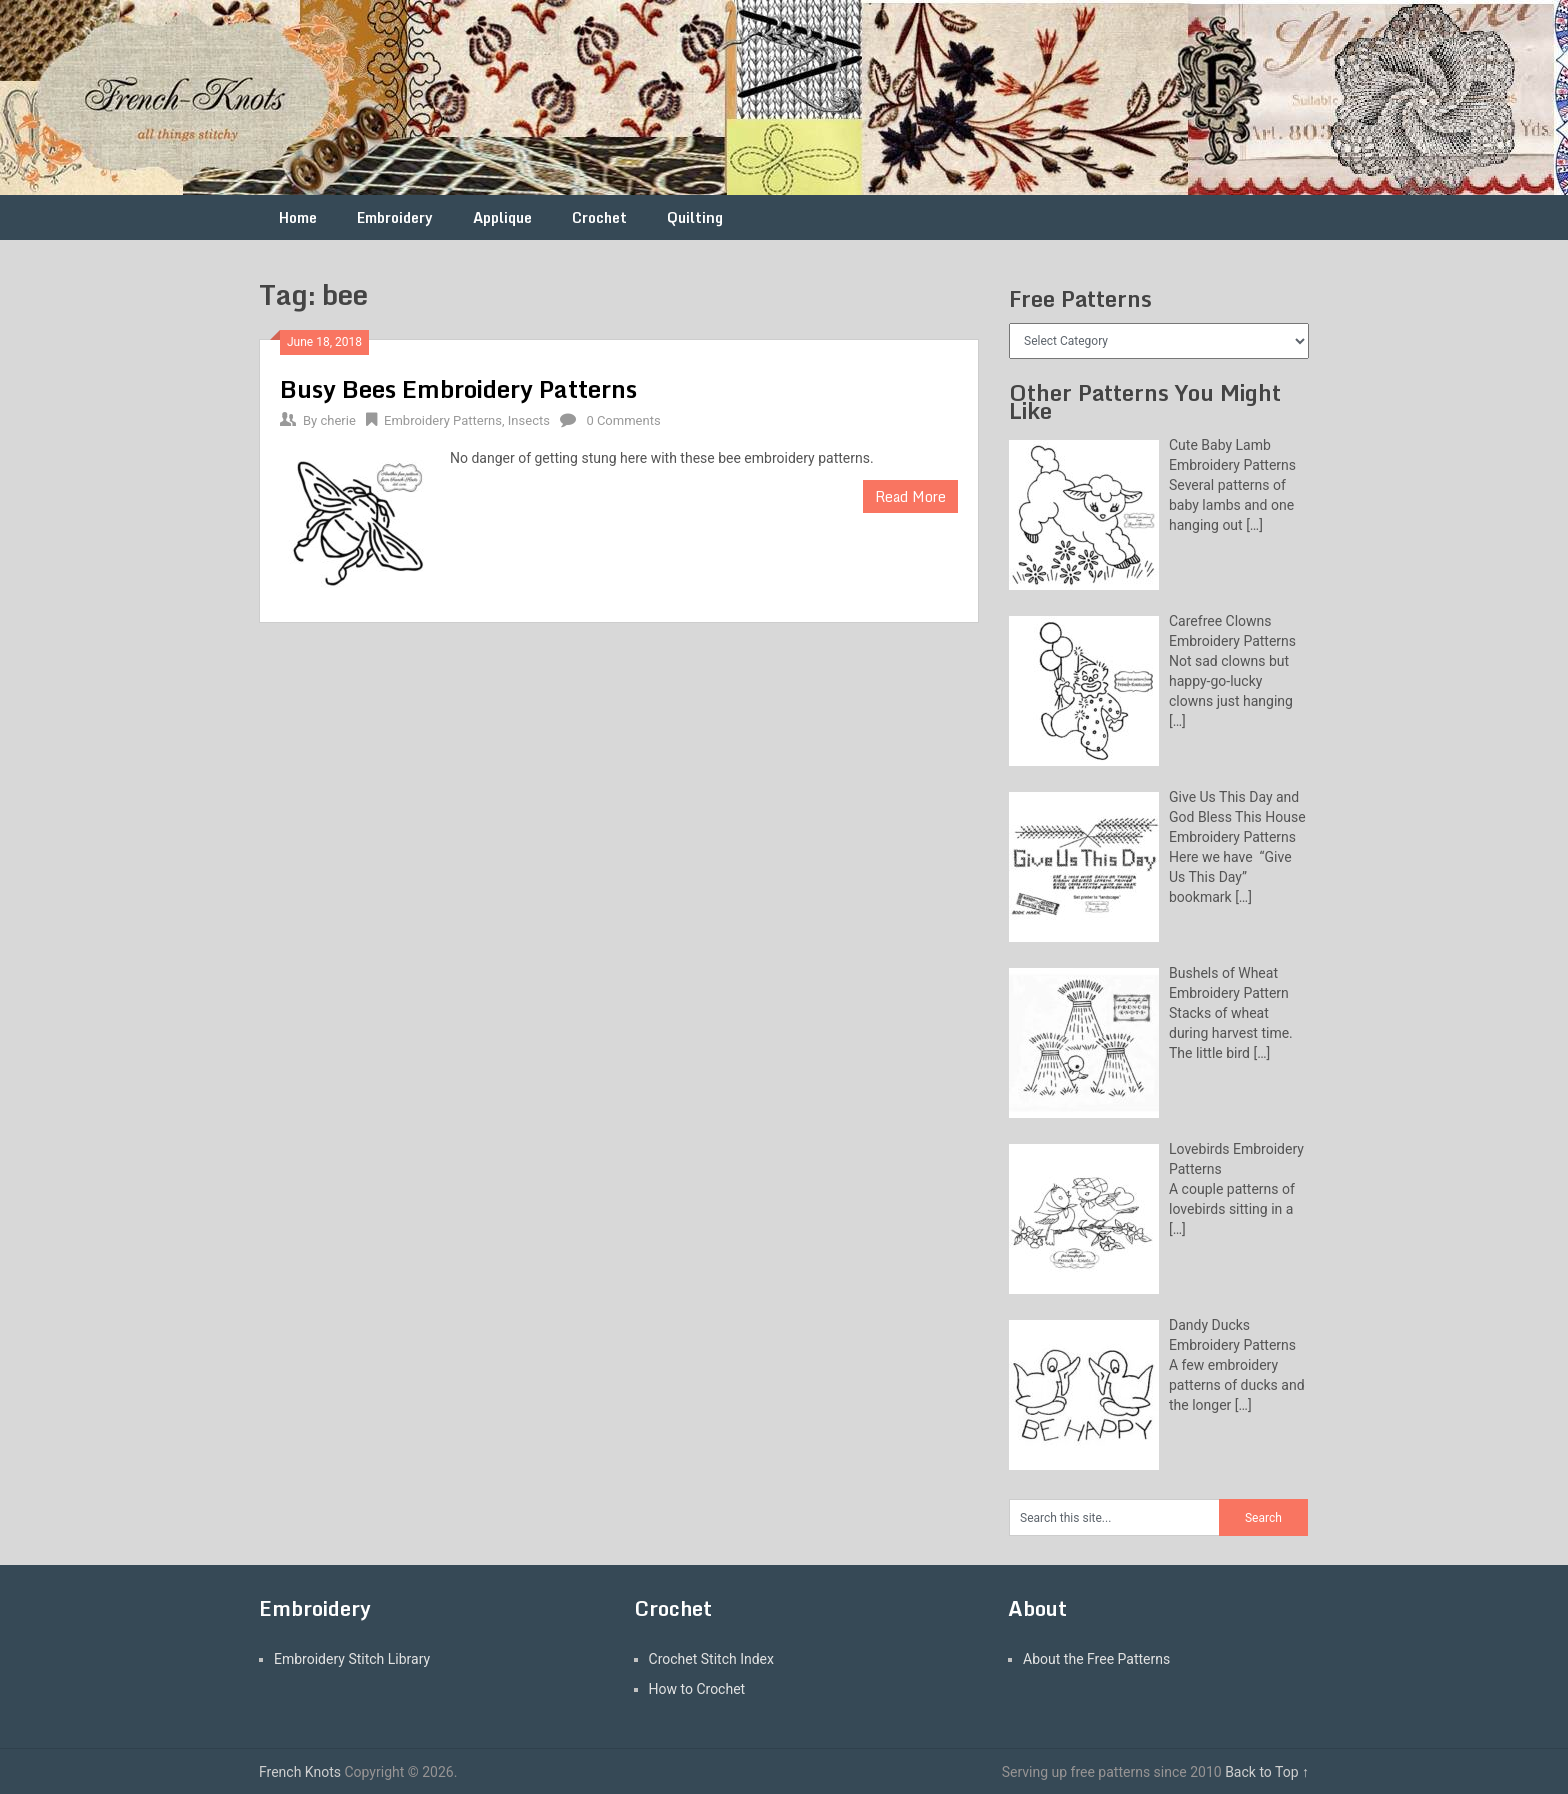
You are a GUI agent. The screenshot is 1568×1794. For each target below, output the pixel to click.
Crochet (599, 217)
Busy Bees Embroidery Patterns (458, 388)
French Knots (300, 1772)
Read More (910, 496)
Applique (502, 217)
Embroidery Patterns (443, 420)
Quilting (695, 217)
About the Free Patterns (1096, 1659)
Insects (529, 420)
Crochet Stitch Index (711, 1659)
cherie (337, 420)
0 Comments (623, 420)
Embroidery (395, 217)
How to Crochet (697, 1689)
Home (298, 217)
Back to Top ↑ (1267, 1772)
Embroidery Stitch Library (352, 1659)
